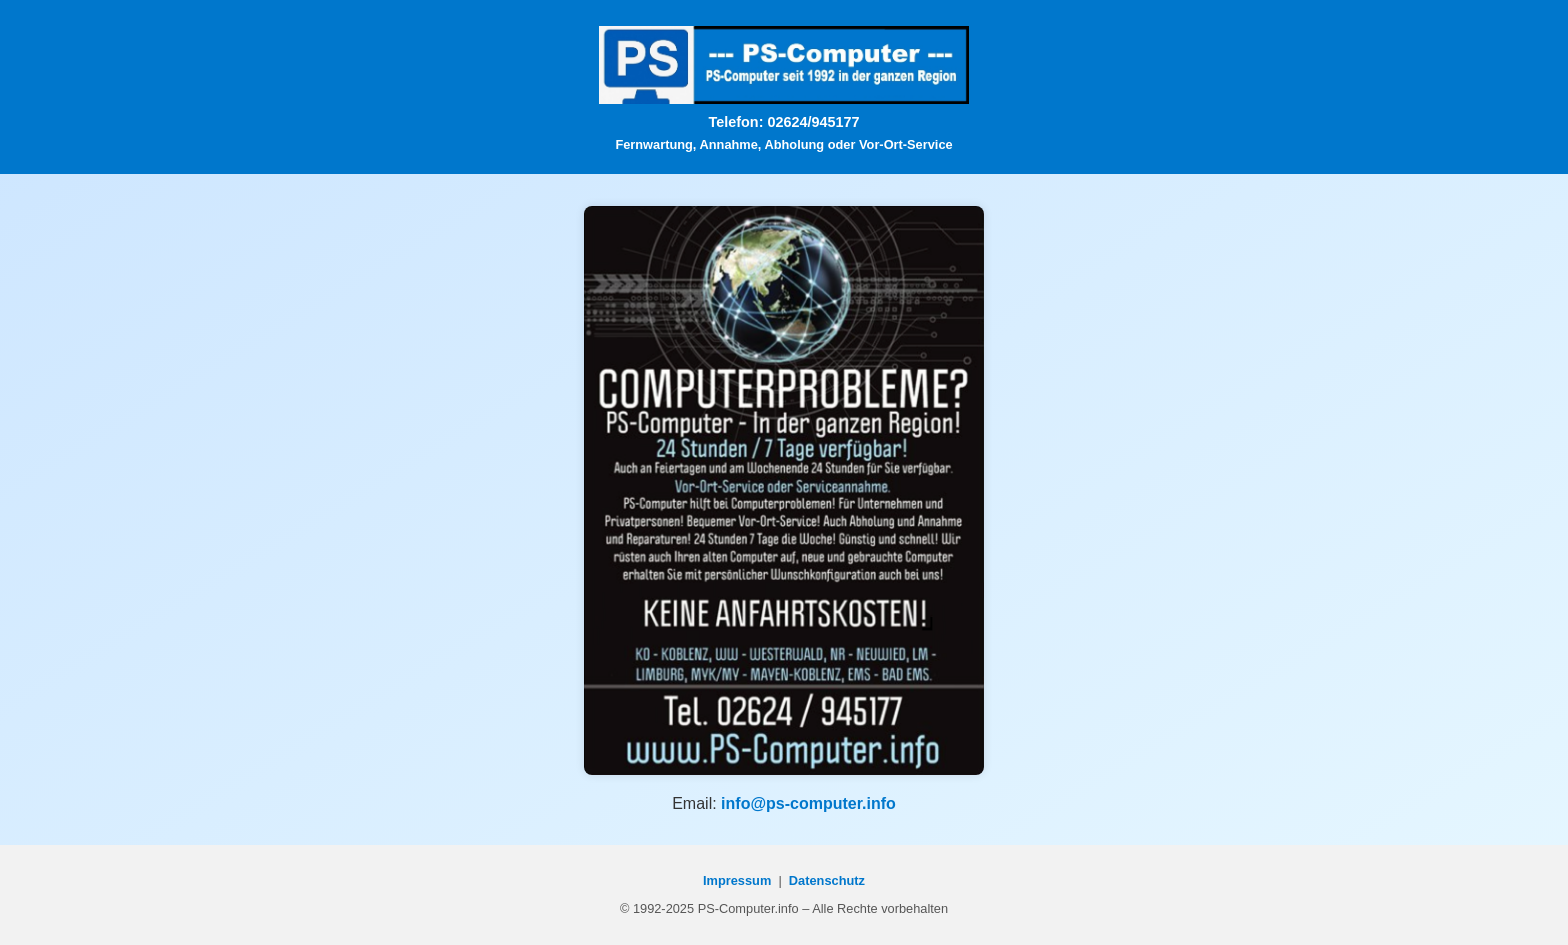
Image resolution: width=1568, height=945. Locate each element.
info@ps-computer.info (808, 803)
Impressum (737, 880)
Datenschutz (827, 880)
